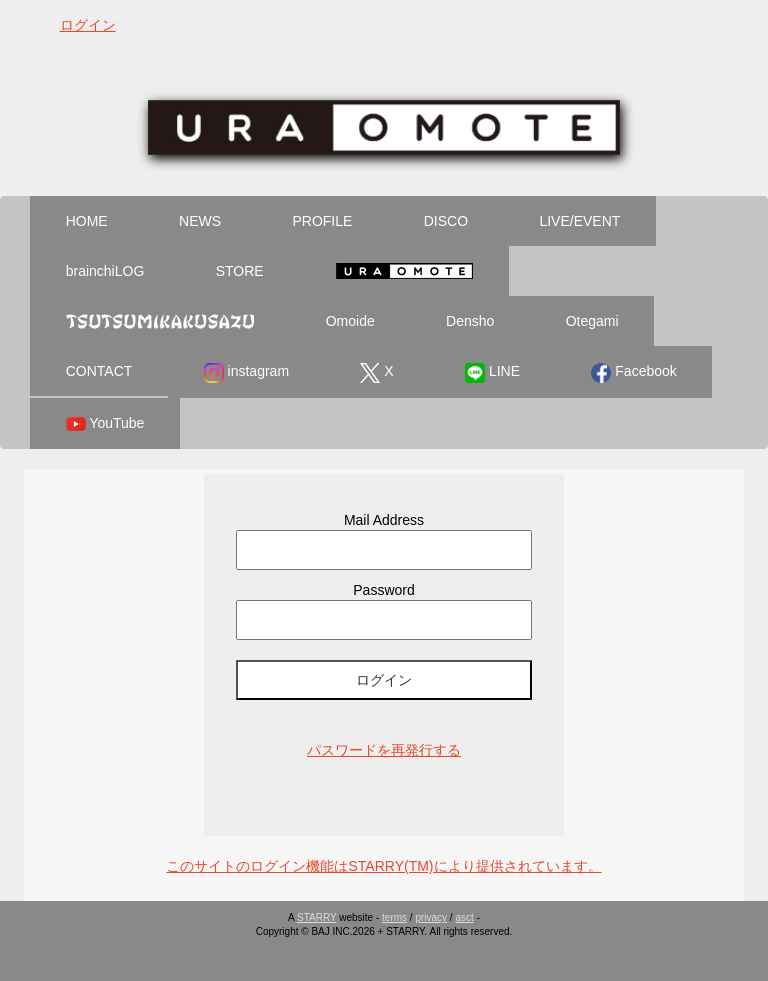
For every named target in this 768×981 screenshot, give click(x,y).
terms (394, 917)
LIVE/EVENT (579, 221)
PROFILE (322, 221)
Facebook (633, 373)
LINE (492, 373)
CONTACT (99, 371)
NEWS (200, 221)
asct (464, 917)
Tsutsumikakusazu (160, 321)
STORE (240, 271)
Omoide (350, 321)
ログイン (88, 25)
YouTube (105, 424)
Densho (470, 321)
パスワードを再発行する (384, 750)
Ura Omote (404, 271)
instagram (246, 373)
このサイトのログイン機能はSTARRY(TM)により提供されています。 (383, 866)
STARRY (316, 917)
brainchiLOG (105, 271)
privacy (431, 917)
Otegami (592, 321)
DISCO (446, 221)
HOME (87, 221)
